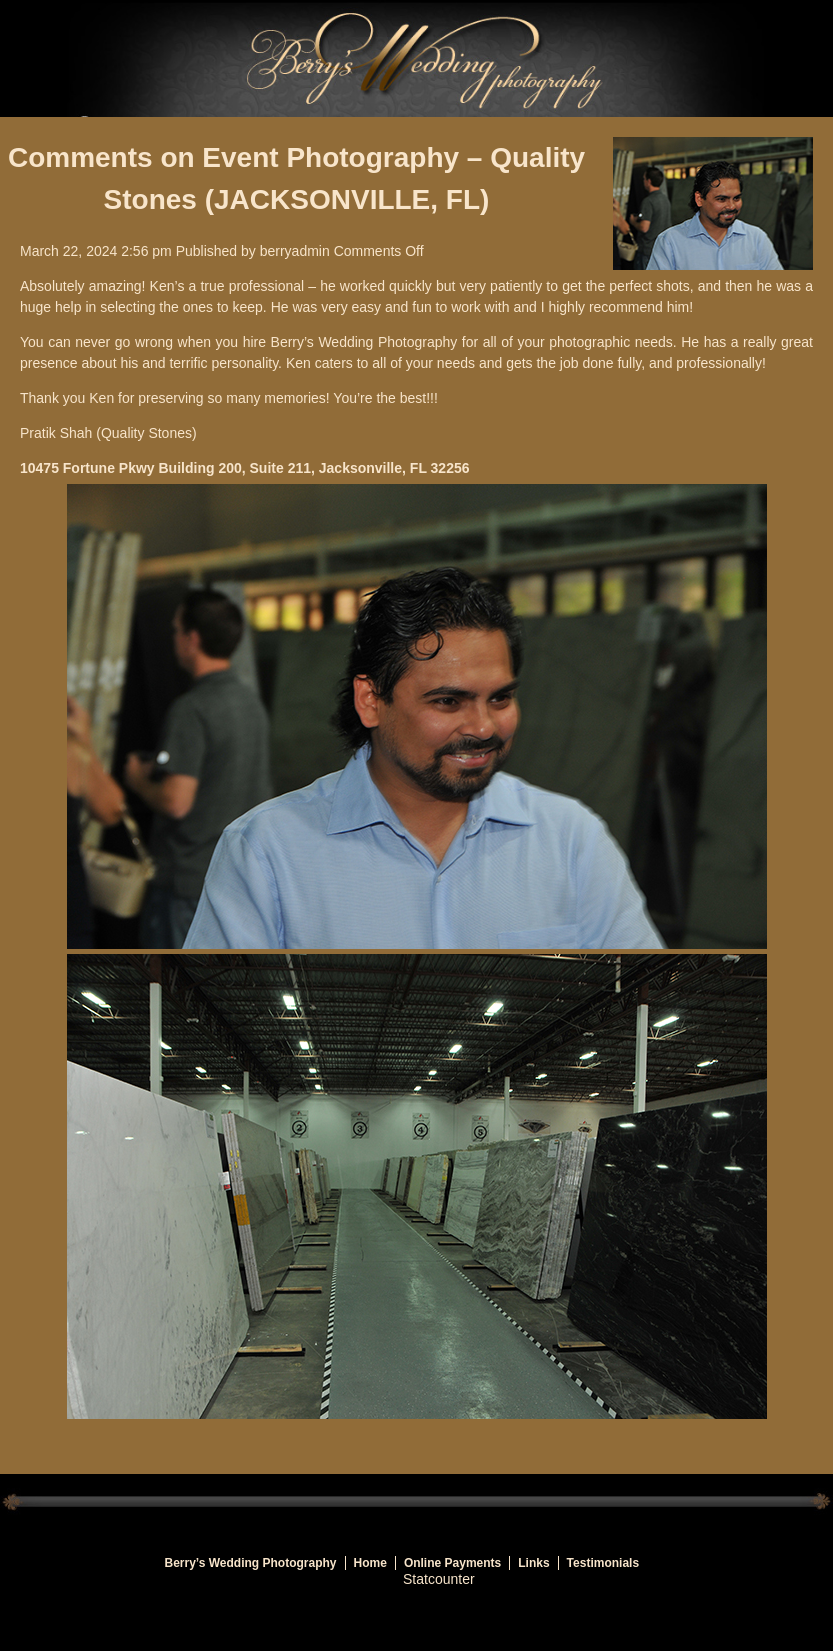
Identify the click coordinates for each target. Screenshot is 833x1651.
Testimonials (603, 1563)
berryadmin (295, 251)
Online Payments (452, 1563)
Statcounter (439, 1579)
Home (370, 1563)
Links (533, 1563)
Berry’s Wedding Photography (251, 1563)
